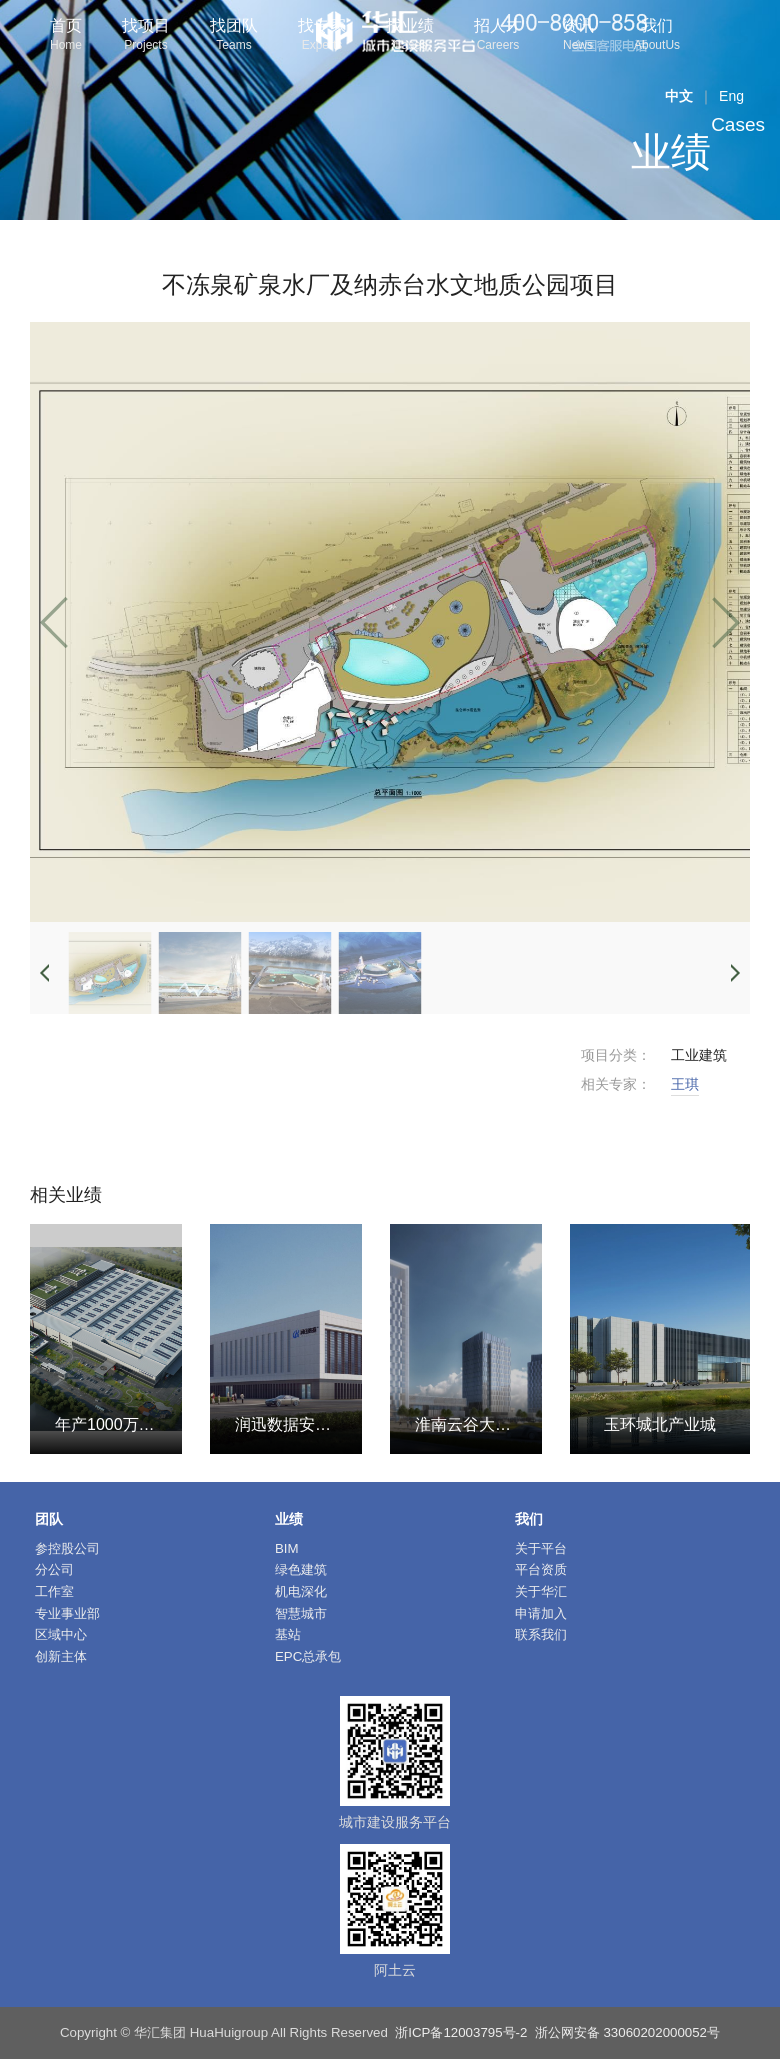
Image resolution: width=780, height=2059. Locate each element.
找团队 (234, 36)
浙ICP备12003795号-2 (461, 2032)
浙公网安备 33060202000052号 (627, 2032)
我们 (657, 36)
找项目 (146, 36)
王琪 (685, 1084)
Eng (731, 96)
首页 (66, 36)
